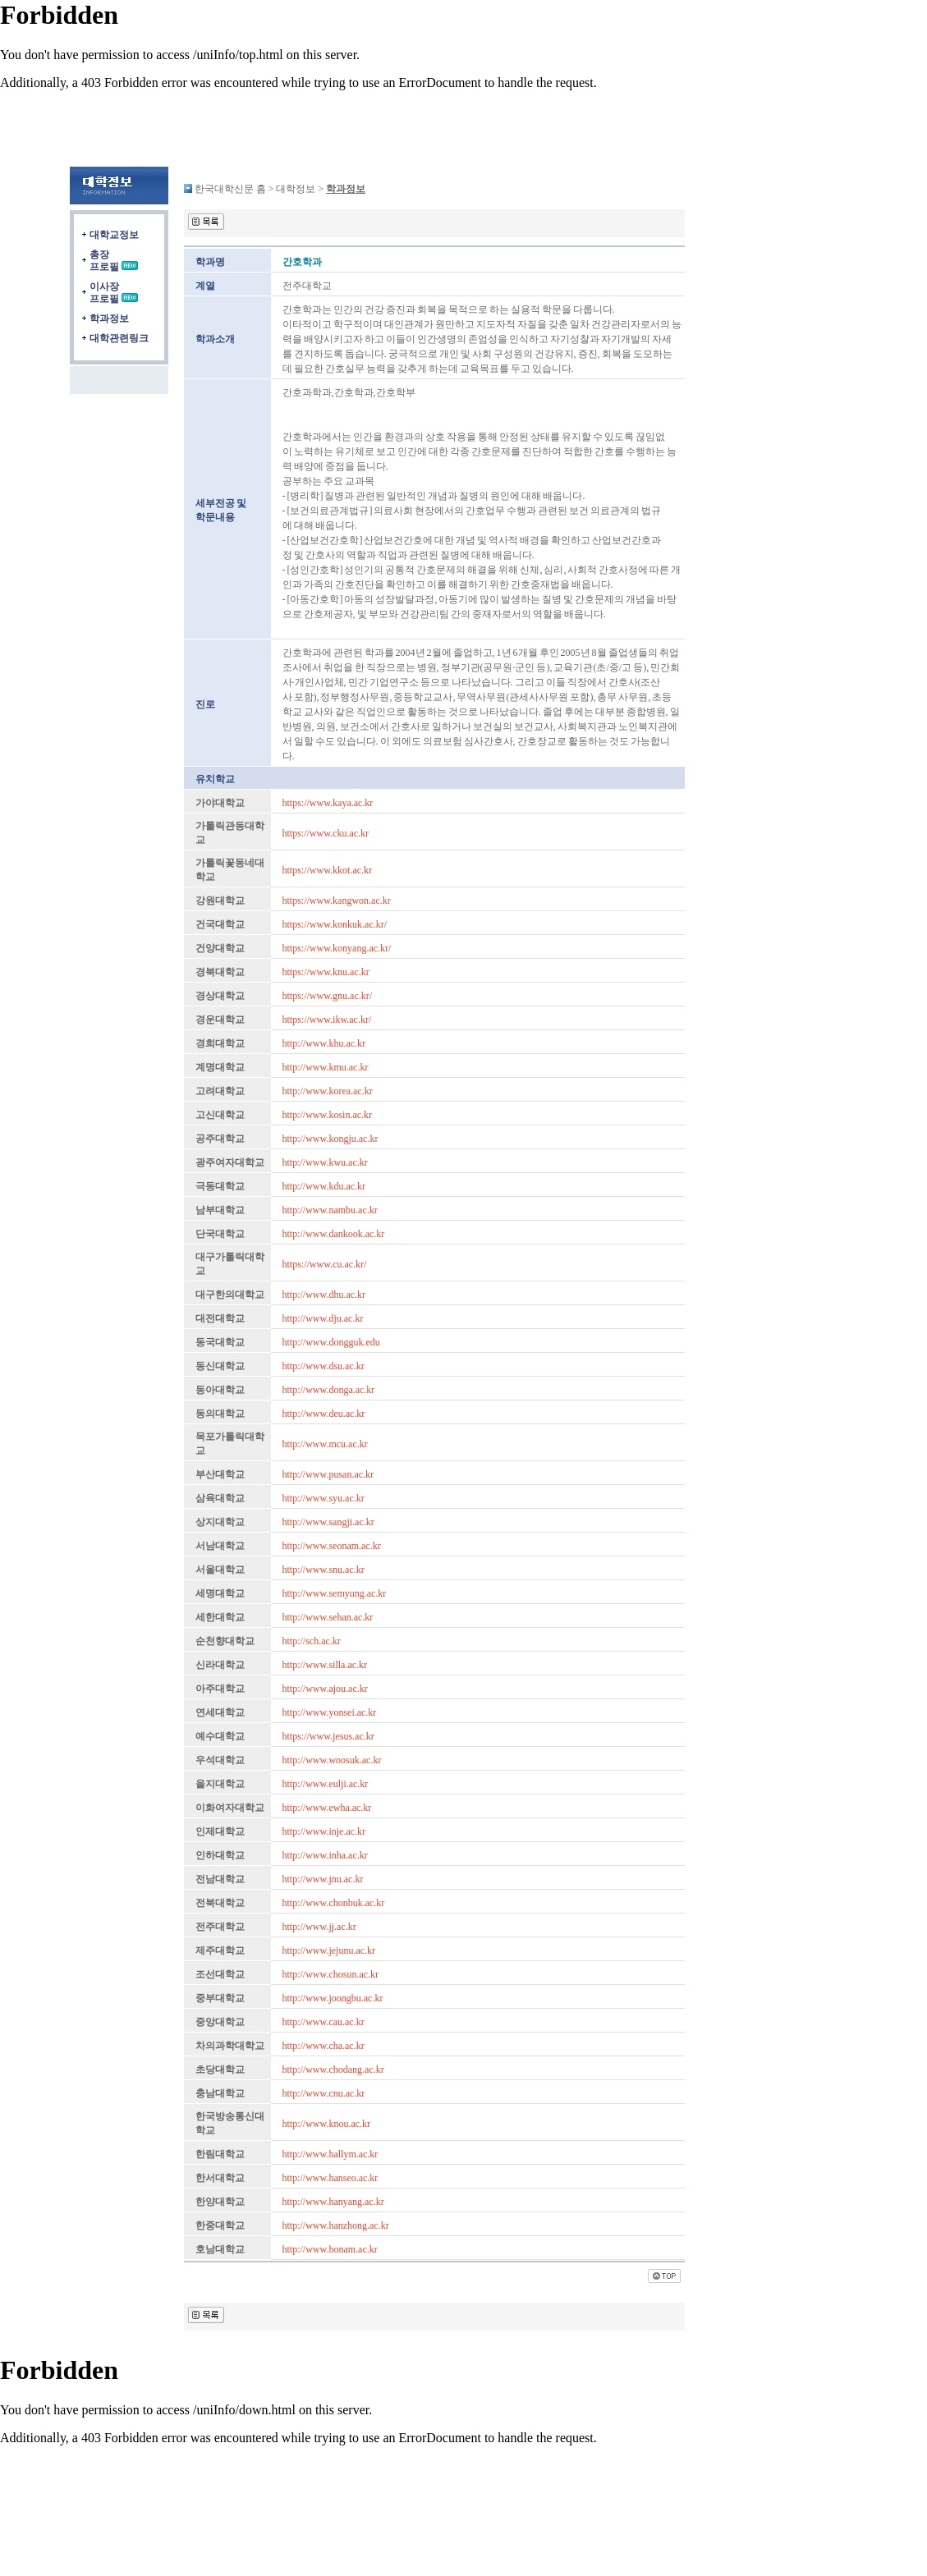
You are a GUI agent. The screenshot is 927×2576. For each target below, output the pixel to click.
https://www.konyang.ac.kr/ (337, 948)
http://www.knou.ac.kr (326, 2123)
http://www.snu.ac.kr (323, 1569)
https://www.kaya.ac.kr (328, 803)
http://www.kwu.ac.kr (325, 1162)
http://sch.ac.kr (311, 1641)
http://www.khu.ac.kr (324, 1043)
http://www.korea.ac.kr (327, 1091)
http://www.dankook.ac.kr (333, 1234)
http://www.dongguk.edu (331, 1342)
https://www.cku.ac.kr (325, 833)
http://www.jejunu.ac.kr (329, 1950)
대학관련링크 (119, 338)
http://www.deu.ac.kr (323, 1413)
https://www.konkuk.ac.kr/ (335, 924)
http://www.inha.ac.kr (325, 1855)
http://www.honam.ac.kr (330, 2249)
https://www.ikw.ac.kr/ (327, 1019)
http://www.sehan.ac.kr (328, 1617)
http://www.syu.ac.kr (323, 1498)
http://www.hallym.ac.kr (330, 2154)
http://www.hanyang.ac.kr (333, 2201)
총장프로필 (104, 261)
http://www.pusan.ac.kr (328, 1474)
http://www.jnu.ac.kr (323, 1879)
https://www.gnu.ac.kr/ (327, 996)
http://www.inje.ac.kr (324, 1831)
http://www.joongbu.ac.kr (332, 1998)
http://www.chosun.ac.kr (330, 1974)
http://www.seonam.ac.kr (331, 1546)
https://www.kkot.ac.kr (327, 870)
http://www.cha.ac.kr (323, 2045)
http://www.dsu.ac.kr (323, 1366)
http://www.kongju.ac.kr (330, 1138)
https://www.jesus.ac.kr (328, 1736)
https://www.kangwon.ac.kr (336, 900)
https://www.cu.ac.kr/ (324, 1264)
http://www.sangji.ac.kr (328, 1522)
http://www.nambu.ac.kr (330, 1210)
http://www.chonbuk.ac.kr (333, 1903)
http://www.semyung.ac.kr (334, 1593)
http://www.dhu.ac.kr (324, 1294)
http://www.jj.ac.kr (319, 1926)
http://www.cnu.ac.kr (323, 2093)
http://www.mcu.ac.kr (325, 1444)
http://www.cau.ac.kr (323, 2022)
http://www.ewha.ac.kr (327, 1807)
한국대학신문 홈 (230, 189)
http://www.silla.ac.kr (325, 1665)
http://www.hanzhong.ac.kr (335, 2225)
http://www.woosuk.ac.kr (332, 1760)
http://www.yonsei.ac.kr (329, 1712)
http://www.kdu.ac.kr (324, 1186)
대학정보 (295, 189)
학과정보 (109, 318)
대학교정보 (114, 235)
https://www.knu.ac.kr (325, 972)
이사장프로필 (104, 293)
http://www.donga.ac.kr (328, 1390)
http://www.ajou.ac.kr (325, 1688)
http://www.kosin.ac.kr (327, 1115)
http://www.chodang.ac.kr (333, 2069)
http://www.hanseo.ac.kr (330, 2178)
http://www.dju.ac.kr (323, 1318)
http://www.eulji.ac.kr (325, 1784)
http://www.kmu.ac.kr (325, 1067)
